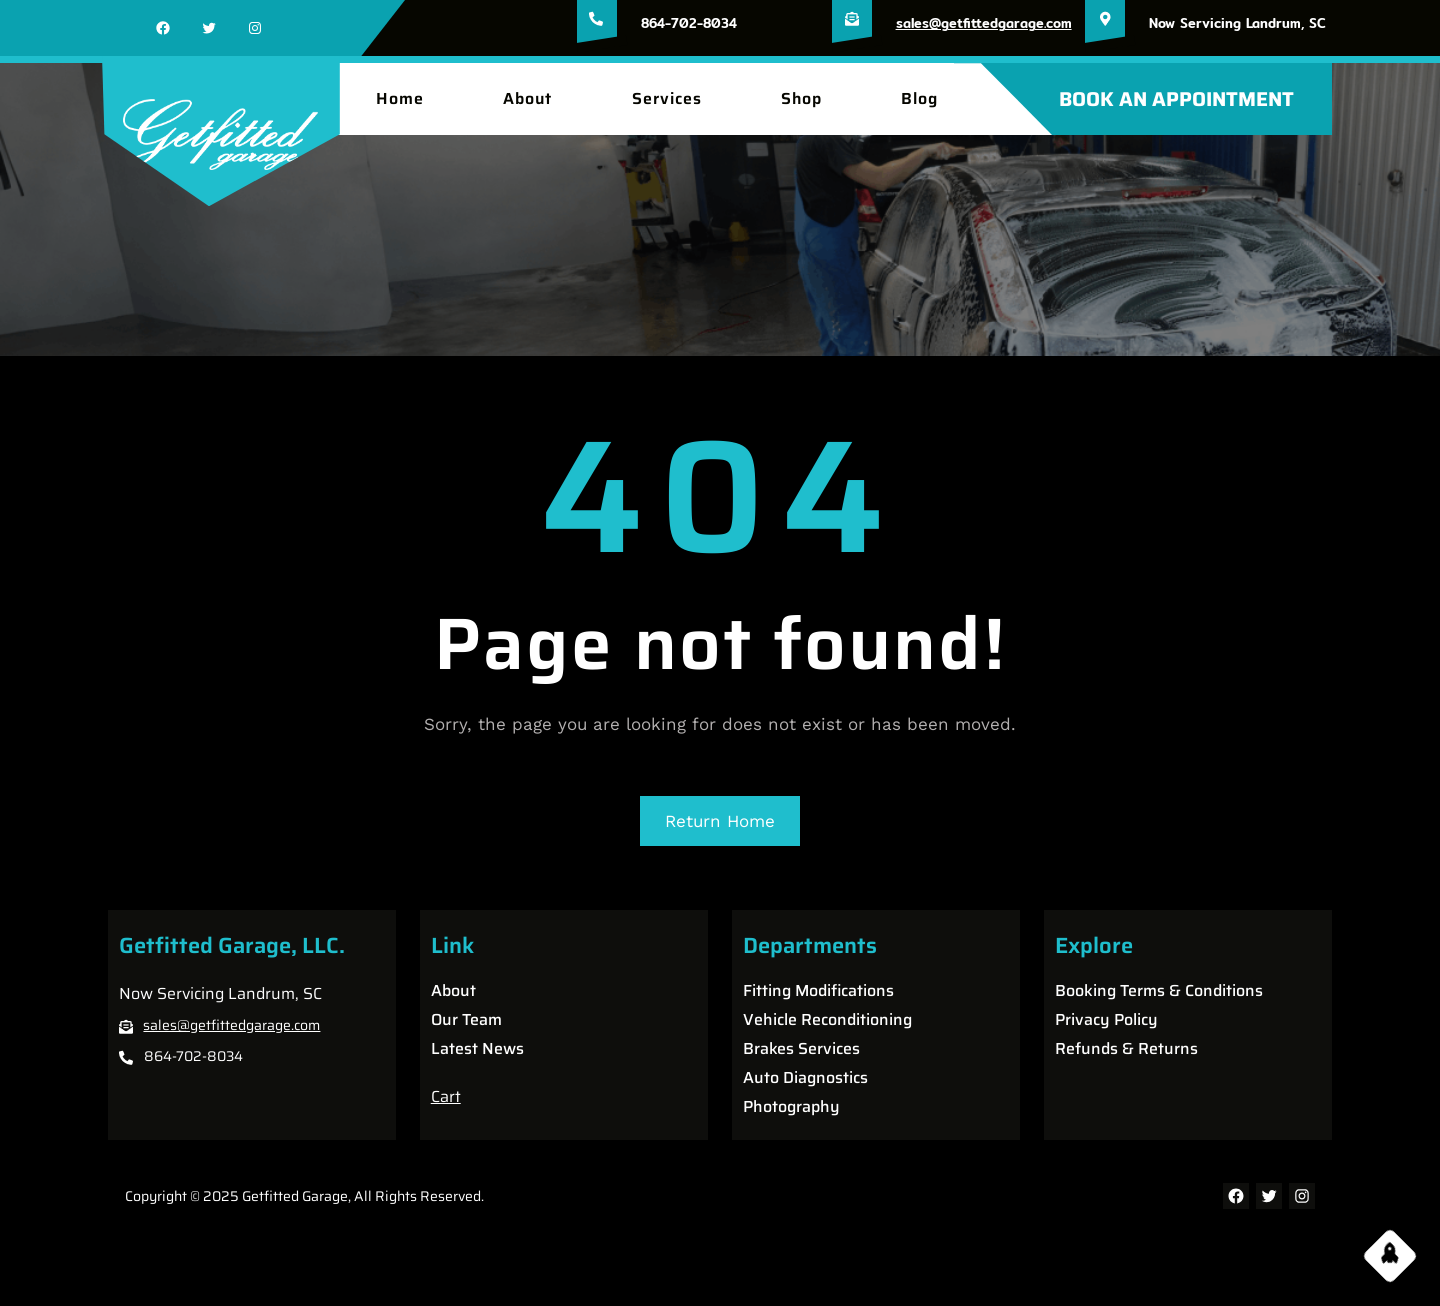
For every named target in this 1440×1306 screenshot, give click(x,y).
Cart (446, 1096)
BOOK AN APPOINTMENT (1176, 99)
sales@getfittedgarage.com (984, 23)
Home (400, 99)
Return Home (720, 821)
